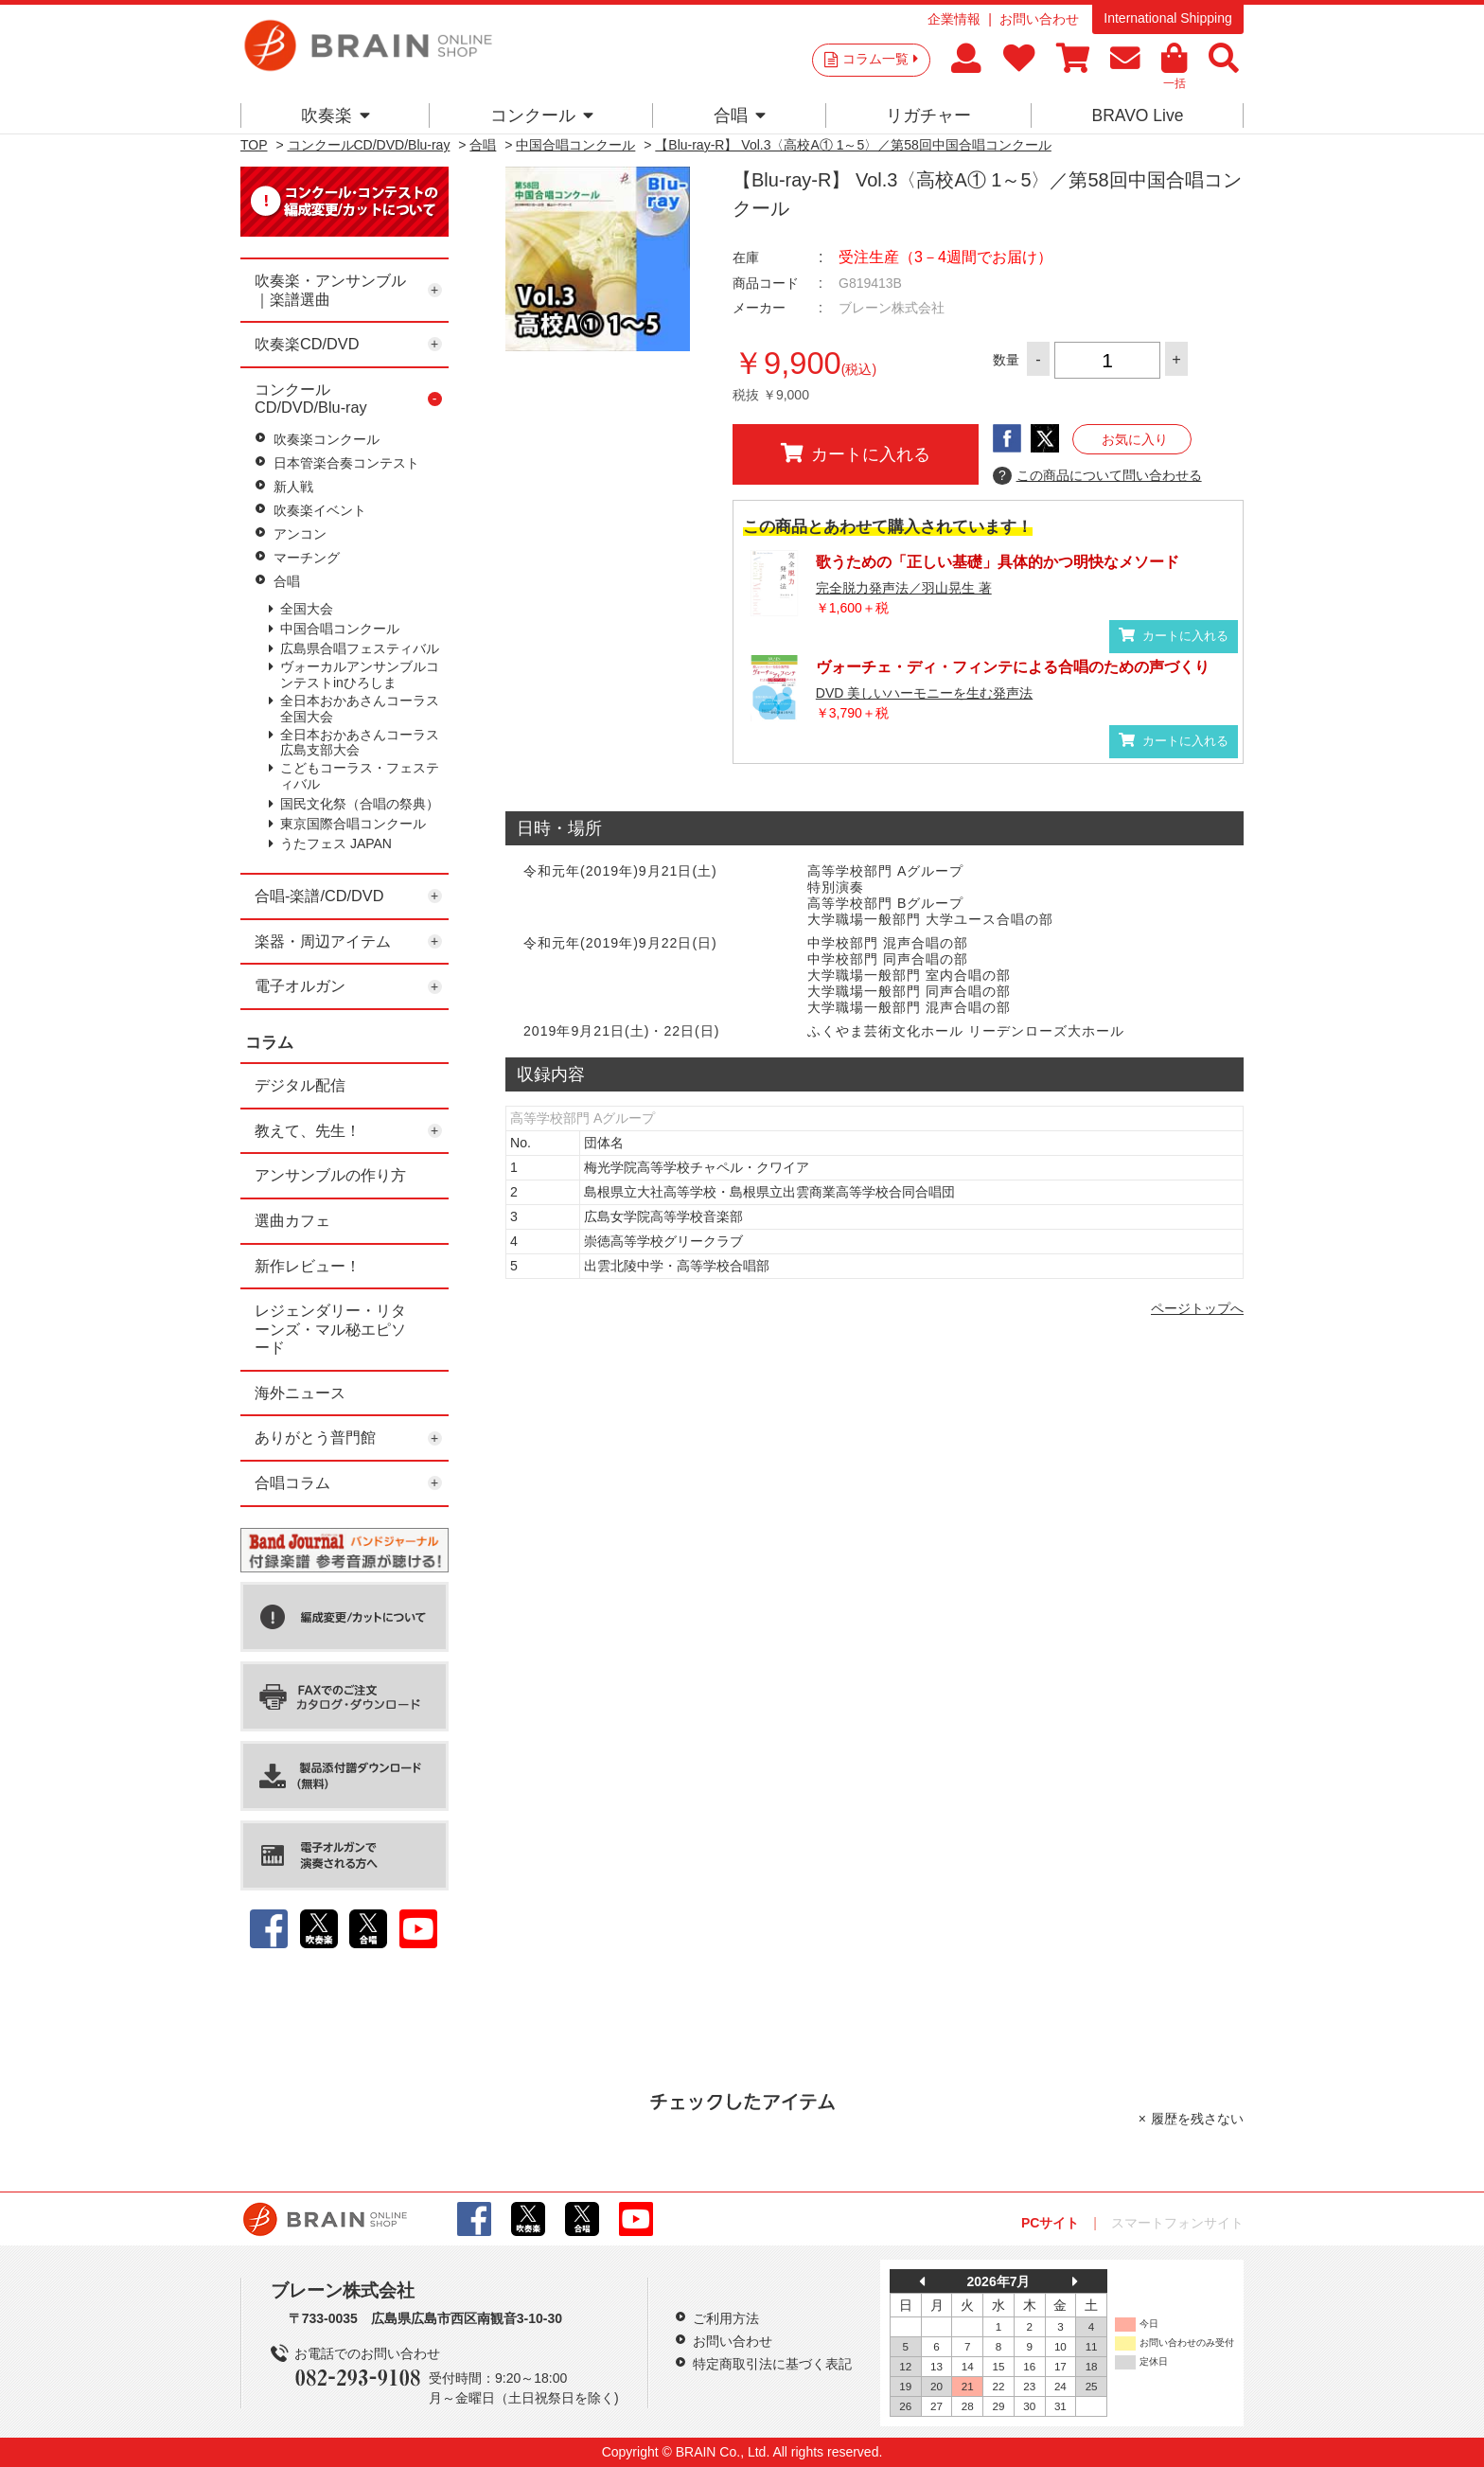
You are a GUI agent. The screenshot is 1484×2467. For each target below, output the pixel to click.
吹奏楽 (335, 115)
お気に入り (1135, 439)
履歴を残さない (1197, 2118)
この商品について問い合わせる (1097, 476)
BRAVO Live (1137, 115)
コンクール (541, 115)
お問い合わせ (1039, 19)
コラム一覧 (880, 58)
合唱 (740, 115)
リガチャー (928, 115)
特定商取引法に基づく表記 (772, 2363)
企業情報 (954, 19)
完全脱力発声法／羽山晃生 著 (904, 587)
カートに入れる (855, 453)
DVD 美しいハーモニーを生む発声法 (924, 693)
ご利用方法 (726, 2318)
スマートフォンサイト (1177, 2222)
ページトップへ (1197, 1308)
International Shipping (1167, 18)
